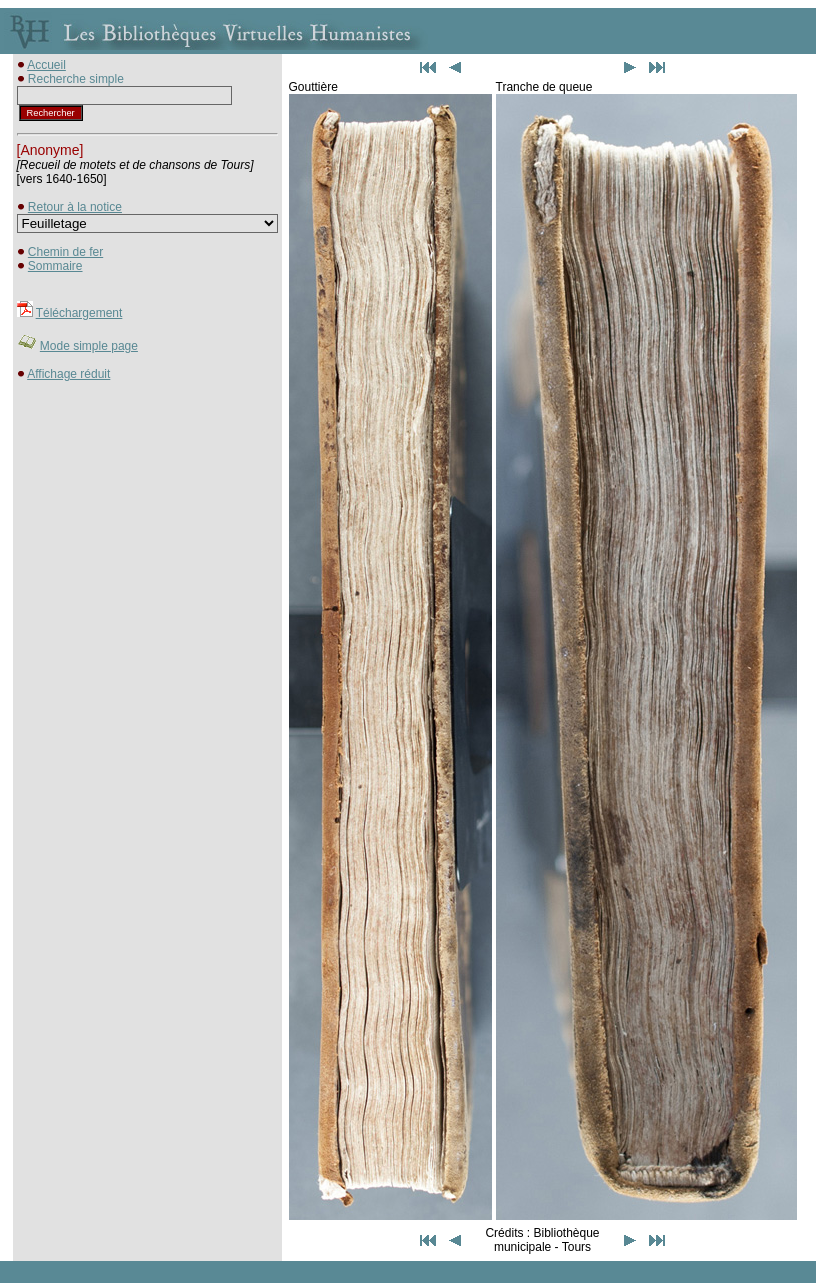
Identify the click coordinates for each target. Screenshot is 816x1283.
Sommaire (55, 266)
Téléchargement (79, 313)
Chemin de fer (65, 252)
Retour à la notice (75, 207)
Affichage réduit (68, 374)
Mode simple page (89, 346)
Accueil (46, 65)
